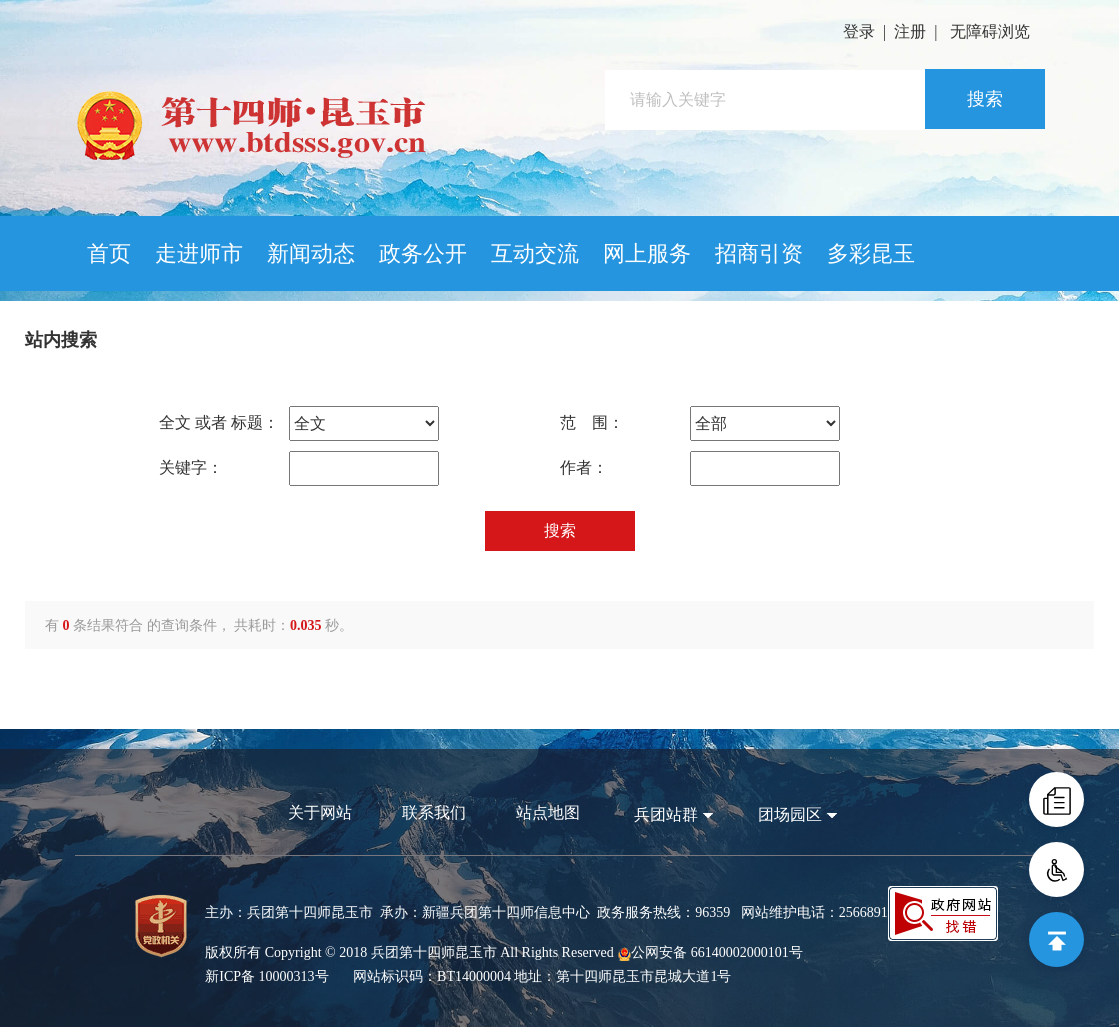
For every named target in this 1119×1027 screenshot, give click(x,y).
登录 (859, 31)
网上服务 (647, 253)
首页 (109, 253)
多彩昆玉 (871, 253)
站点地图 (548, 812)
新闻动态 (311, 253)
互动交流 (535, 253)
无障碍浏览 (990, 31)
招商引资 (759, 253)
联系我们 (434, 812)
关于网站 (320, 812)
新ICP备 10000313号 (266, 976)
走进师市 (199, 253)
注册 (910, 31)
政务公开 (423, 253)
